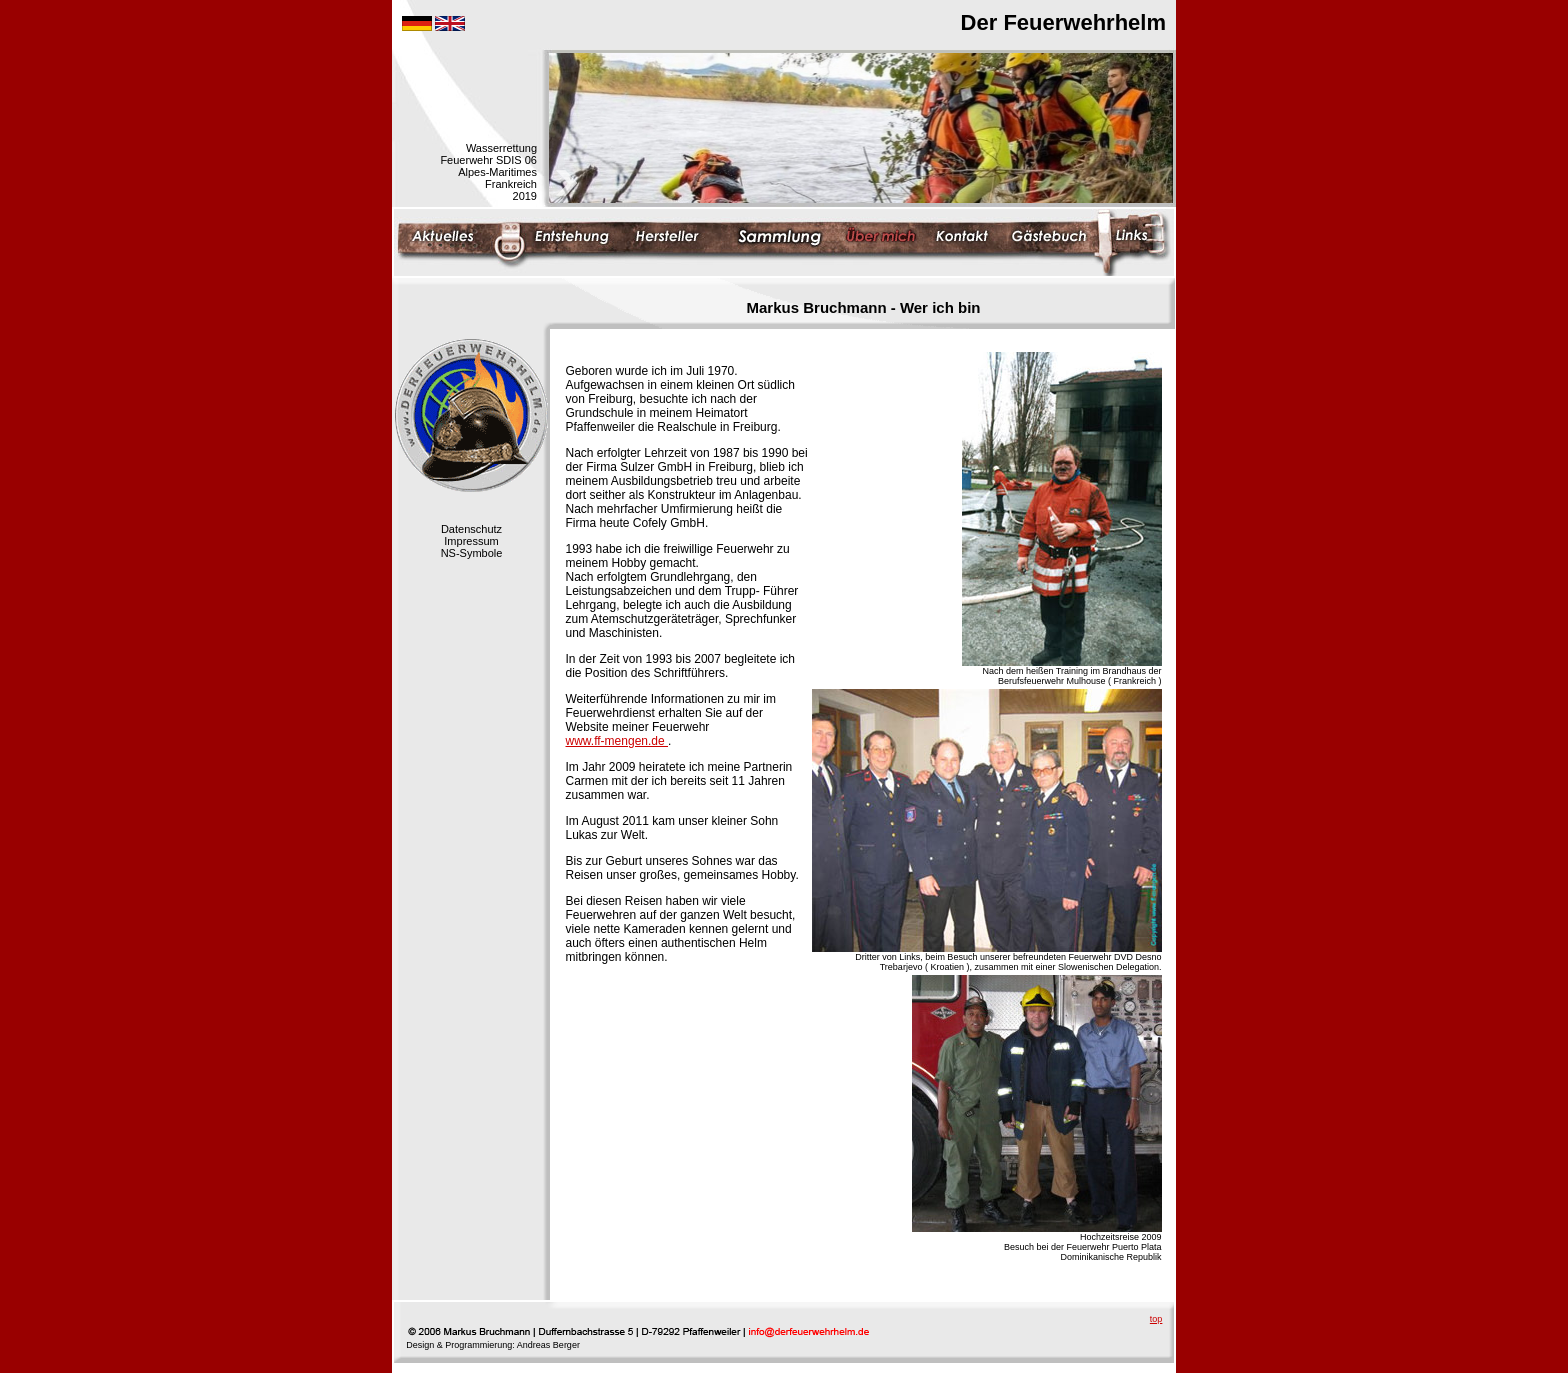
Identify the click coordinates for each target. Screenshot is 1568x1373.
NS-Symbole (472, 553)
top (1156, 1319)
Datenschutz (471, 529)
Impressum (471, 541)
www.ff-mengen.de (617, 741)
